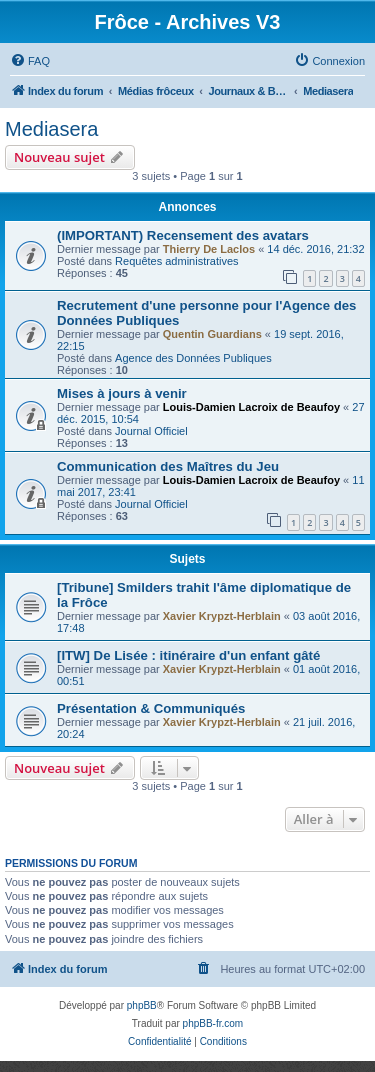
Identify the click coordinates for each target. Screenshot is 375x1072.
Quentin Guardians (212, 334)
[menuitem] (30, 61)
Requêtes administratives (177, 261)
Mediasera (51, 129)
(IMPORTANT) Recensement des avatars (183, 235)
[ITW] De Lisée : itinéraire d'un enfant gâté (188, 655)
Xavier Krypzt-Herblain (222, 616)
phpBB (142, 1005)
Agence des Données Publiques (193, 358)
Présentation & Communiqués (151, 708)
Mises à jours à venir (122, 393)
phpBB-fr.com (213, 1023)
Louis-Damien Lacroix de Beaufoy (251, 407)
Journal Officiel (151, 431)
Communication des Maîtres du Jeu (168, 466)
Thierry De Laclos (209, 249)
